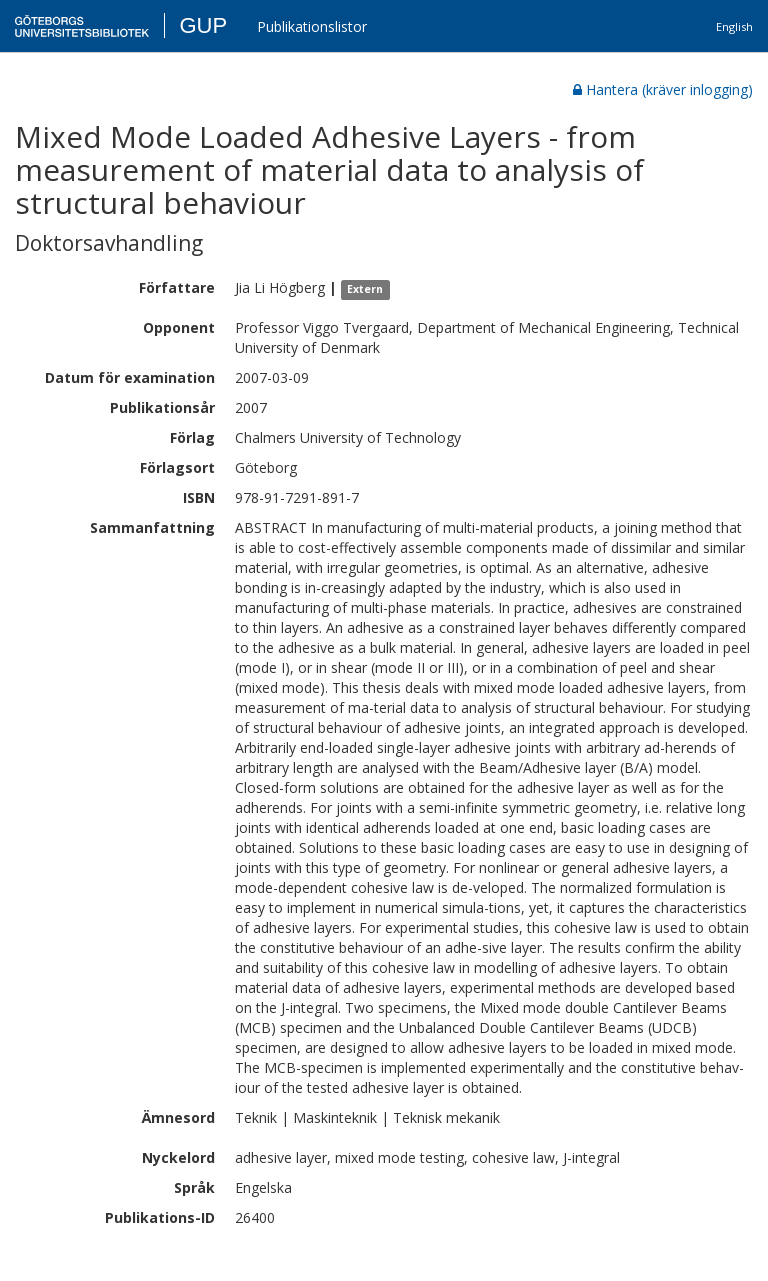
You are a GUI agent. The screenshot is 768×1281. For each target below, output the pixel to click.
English (734, 26)
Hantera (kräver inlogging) (663, 89)
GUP (203, 25)
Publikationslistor (312, 26)
